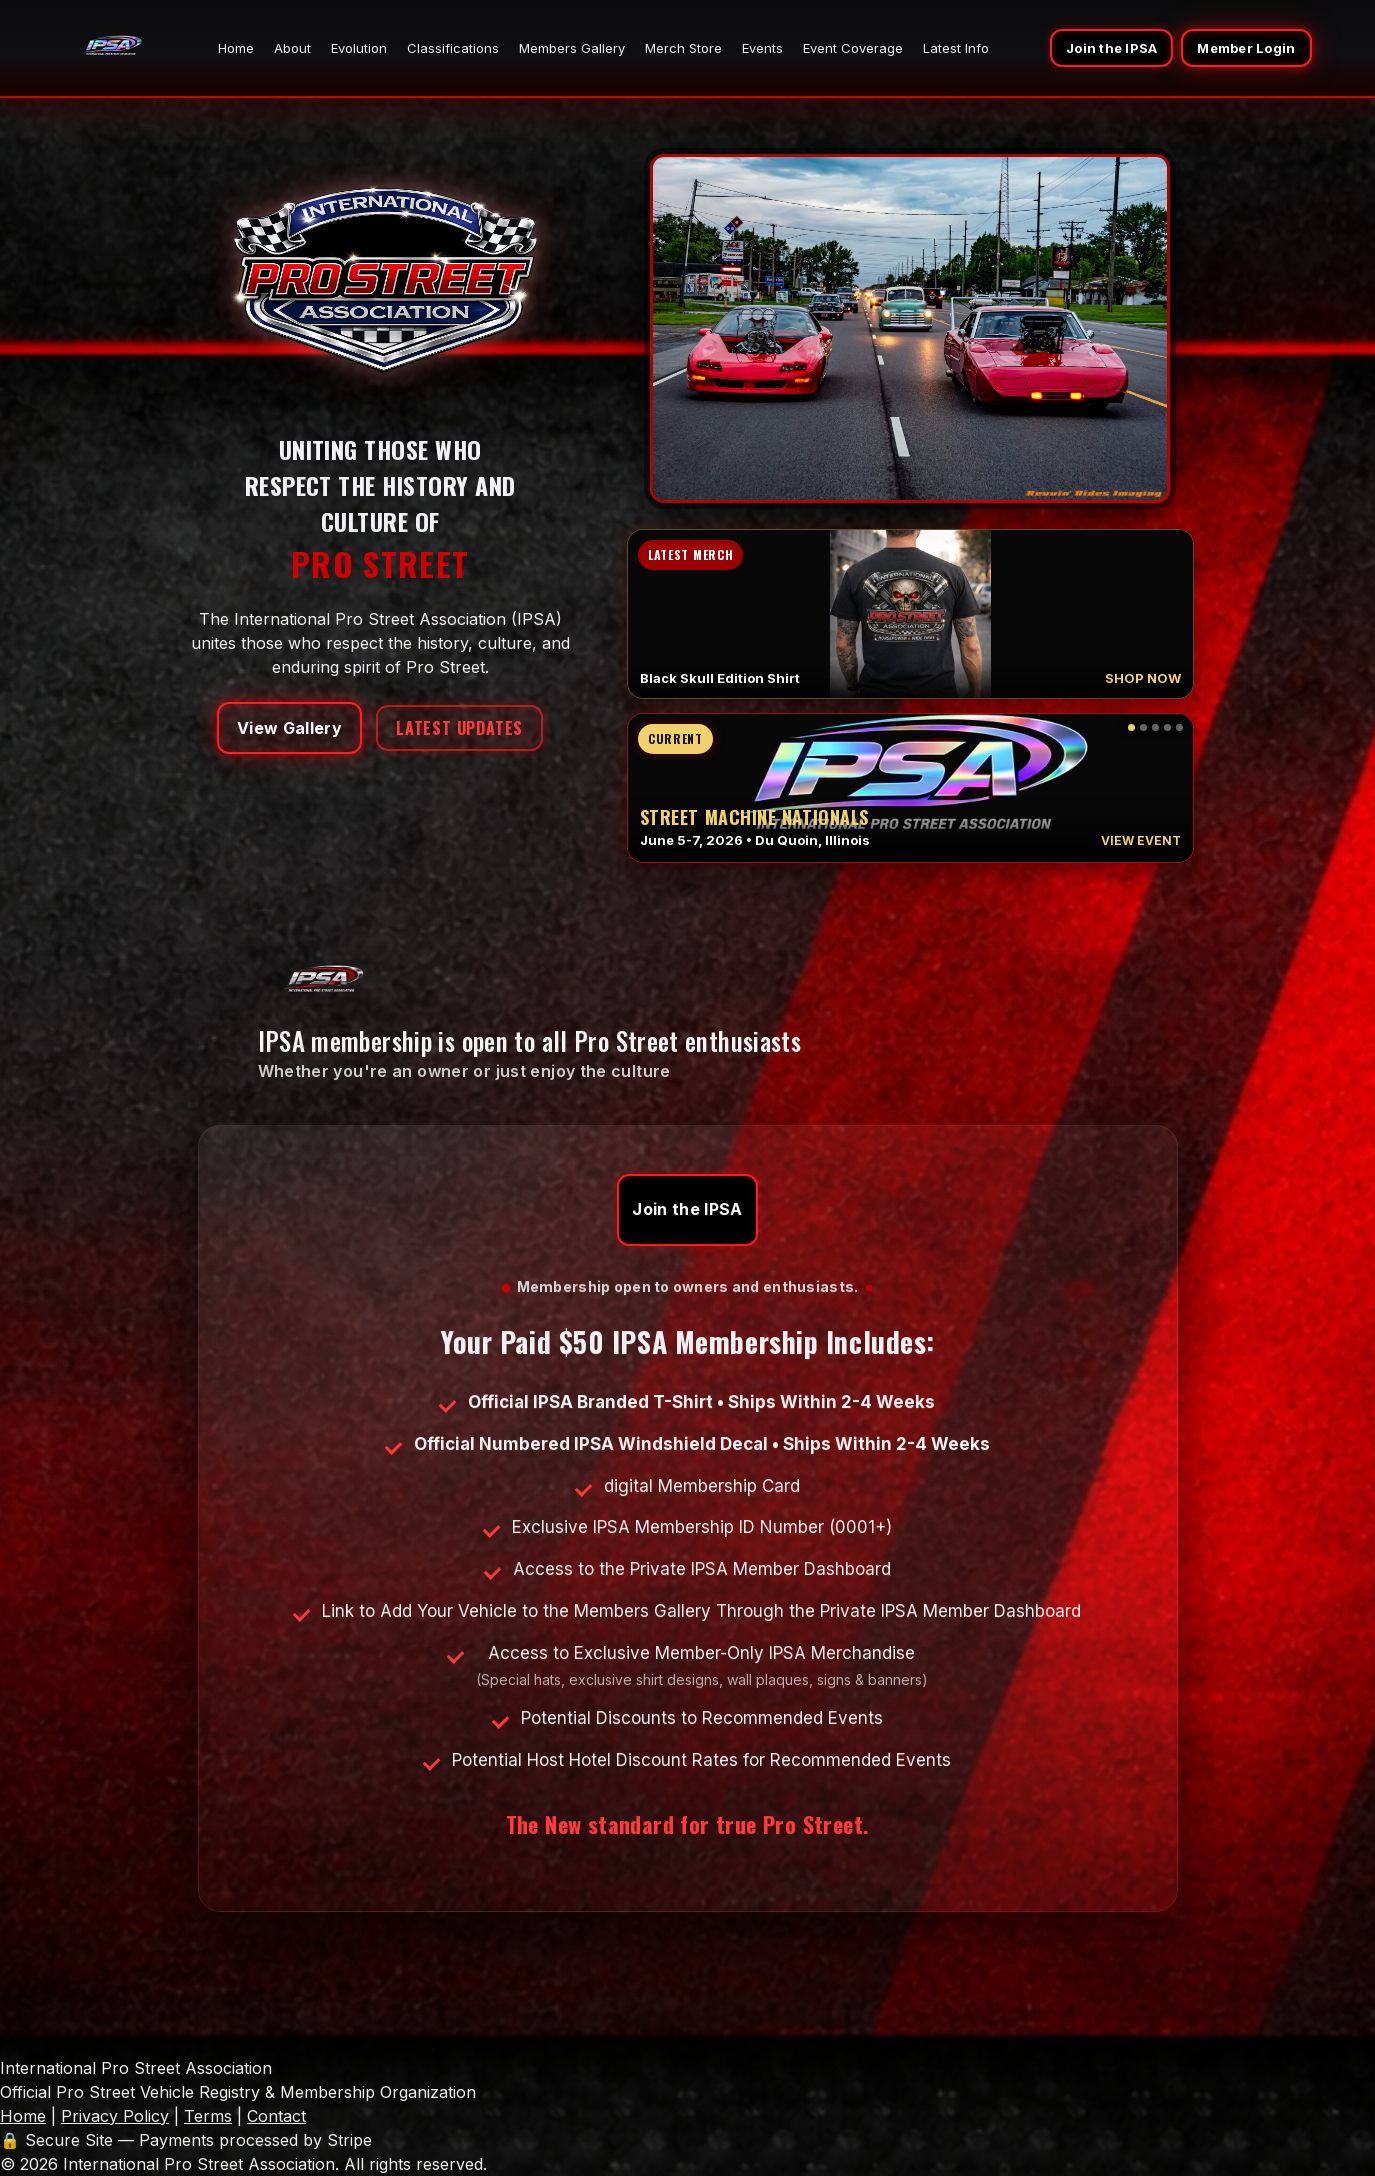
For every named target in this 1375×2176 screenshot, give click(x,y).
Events (762, 48)
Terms (208, 2116)
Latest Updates (459, 728)
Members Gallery (572, 48)
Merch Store (683, 48)
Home (236, 48)
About (292, 48)
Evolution (359, 48)
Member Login (1246, 48)
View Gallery (289, 728)
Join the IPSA (1111, 48)
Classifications (453, 48)
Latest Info (956, 48)
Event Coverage (853, 48)
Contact (276, 2116)
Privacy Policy (115, 2116)
